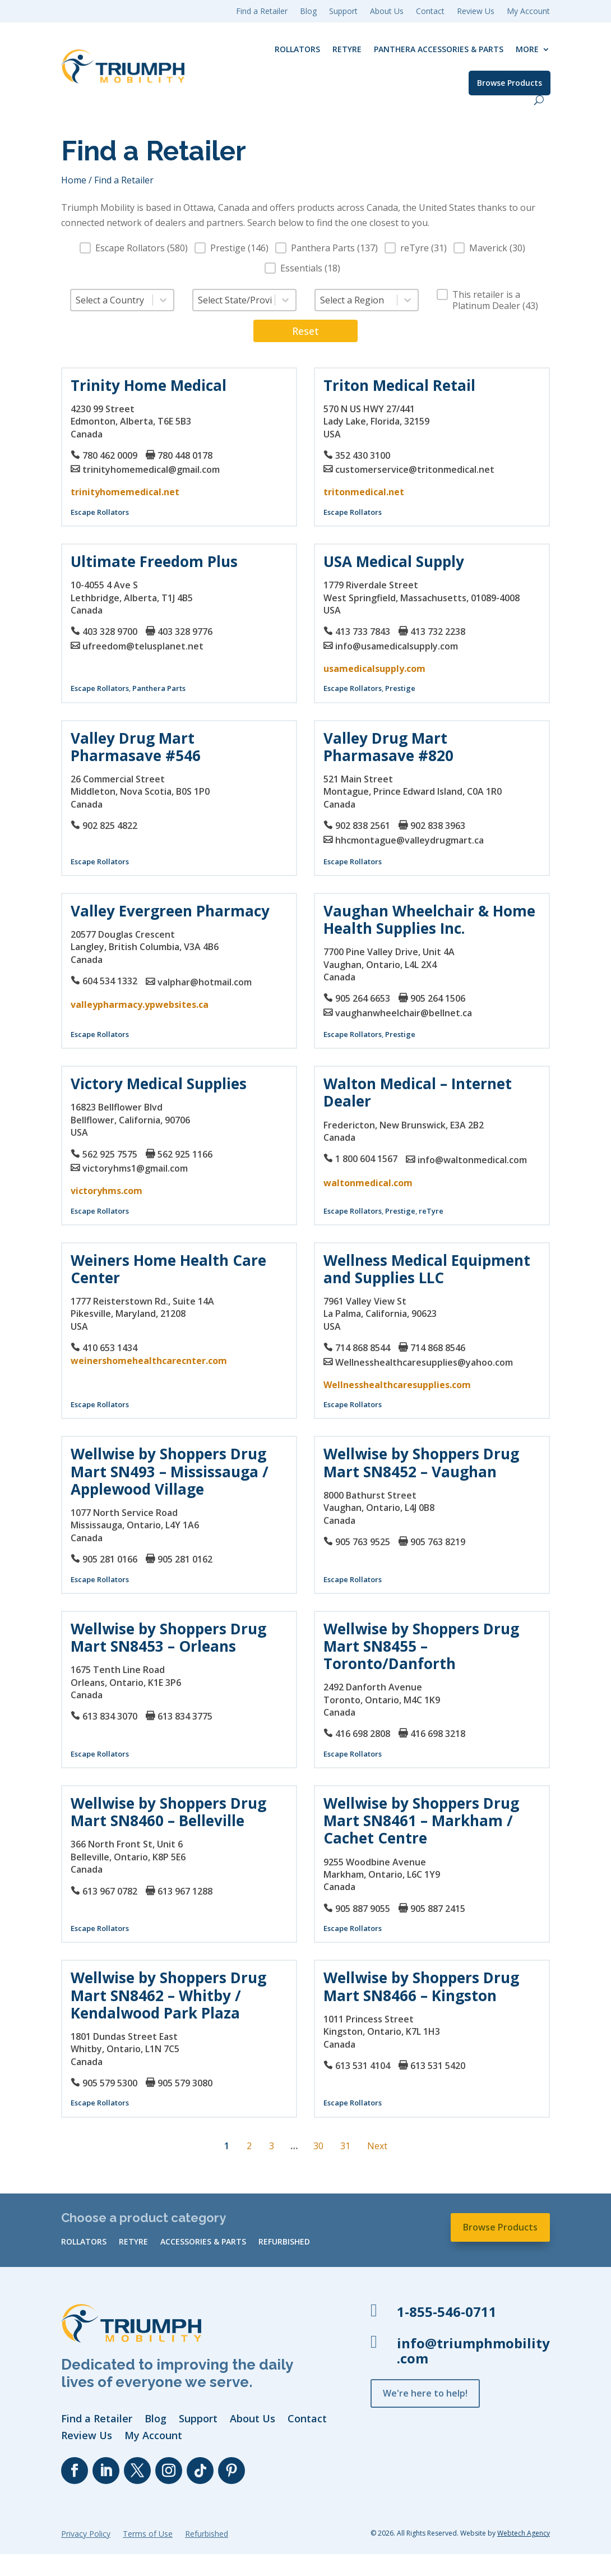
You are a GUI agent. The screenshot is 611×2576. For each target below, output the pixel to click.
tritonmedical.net (363, 492)
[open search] (539, 100)
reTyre (347, 49)
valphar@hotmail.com (205, 982)
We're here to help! (425, 2393)
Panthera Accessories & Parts (438, 49)
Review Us (475, 11)
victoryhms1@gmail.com (135, 1168)
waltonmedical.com (368, 1183)
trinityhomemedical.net (125, 492)
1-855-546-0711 (447, 2311)
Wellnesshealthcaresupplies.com (397, 1385)
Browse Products (509, 82)
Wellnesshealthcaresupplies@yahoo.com (424, 1362)
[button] (134, 248)
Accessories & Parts (203, 2242)
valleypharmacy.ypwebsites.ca (140, 1004)
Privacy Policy (85, 2534)
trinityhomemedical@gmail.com (151, 469)
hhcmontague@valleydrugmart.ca (409, 840)
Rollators (297, 49)
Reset (305, 331)
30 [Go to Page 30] (318, 2146)
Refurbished (284, 2242)
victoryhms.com (106, 1191)
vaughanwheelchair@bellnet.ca (403, 1013)
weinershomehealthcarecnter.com (149, 1360)
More (527, 49)
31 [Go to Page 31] (345, 2146)
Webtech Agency (523, 2533)
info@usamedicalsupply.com (396, 646)
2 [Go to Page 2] (249, 2146)
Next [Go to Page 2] (377, 2146)
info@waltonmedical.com (472, 1160)
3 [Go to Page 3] (271, 2146)
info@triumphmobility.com (473, 2350)
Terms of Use (148, 2534)
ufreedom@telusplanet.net (142, 646)
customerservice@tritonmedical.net (414, 469)
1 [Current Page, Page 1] (226, 2146)
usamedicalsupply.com (374, 668)
